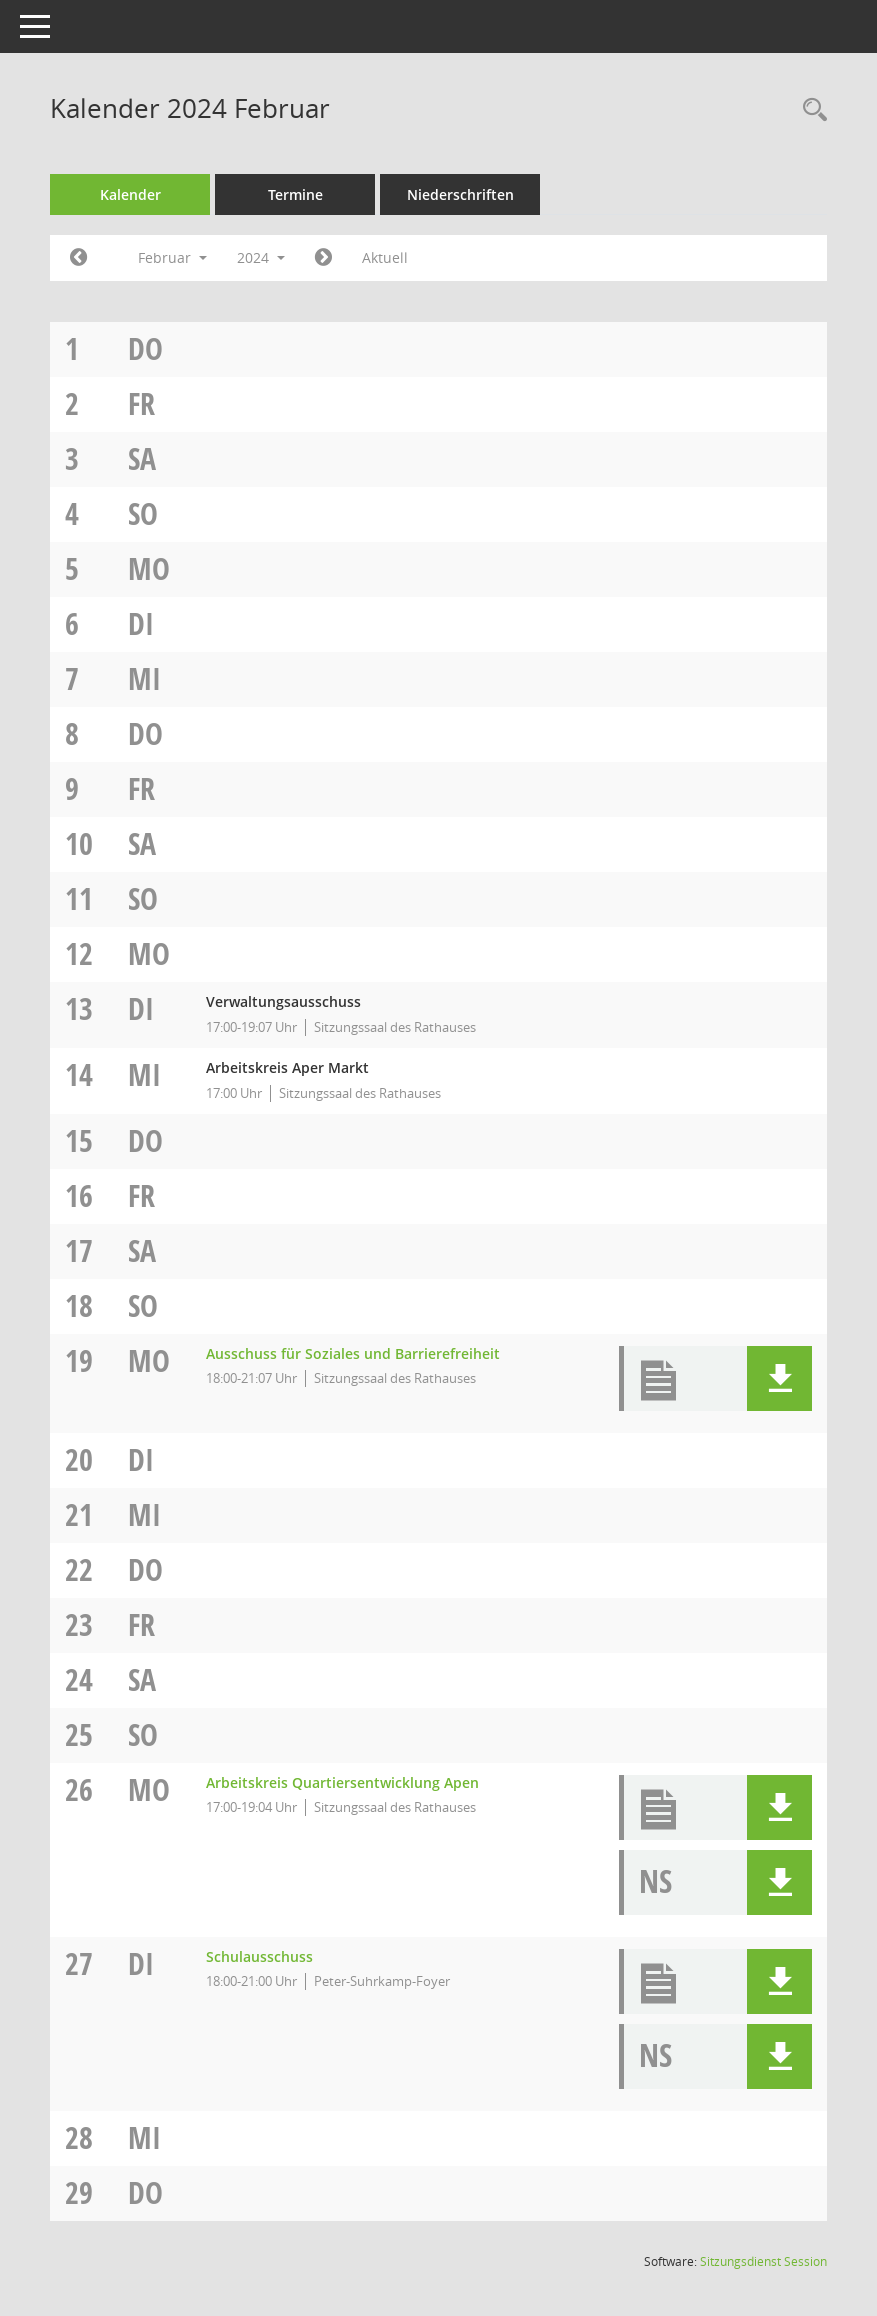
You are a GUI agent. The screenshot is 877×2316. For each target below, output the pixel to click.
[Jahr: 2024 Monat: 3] (323, 258)
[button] (779, 1378)
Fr (141, 403)
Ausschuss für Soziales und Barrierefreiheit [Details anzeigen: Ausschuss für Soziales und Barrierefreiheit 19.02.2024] (353, 1353)
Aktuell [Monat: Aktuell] (385, 257)
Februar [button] (172, 257)
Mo (149, 568)
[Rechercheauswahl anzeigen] (810, 110)
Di (141, 623)
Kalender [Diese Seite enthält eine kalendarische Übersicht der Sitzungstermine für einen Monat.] (130, 194)
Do (145, 348)
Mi (144, 678)
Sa (142, 458)
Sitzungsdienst (763, 2261)
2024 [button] (261, 257)
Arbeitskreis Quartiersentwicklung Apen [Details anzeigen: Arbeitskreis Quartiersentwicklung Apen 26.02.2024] (342, 1782)
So (143, 513)
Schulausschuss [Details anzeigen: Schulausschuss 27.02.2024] (259, 1956)
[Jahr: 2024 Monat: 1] (78, 258)
